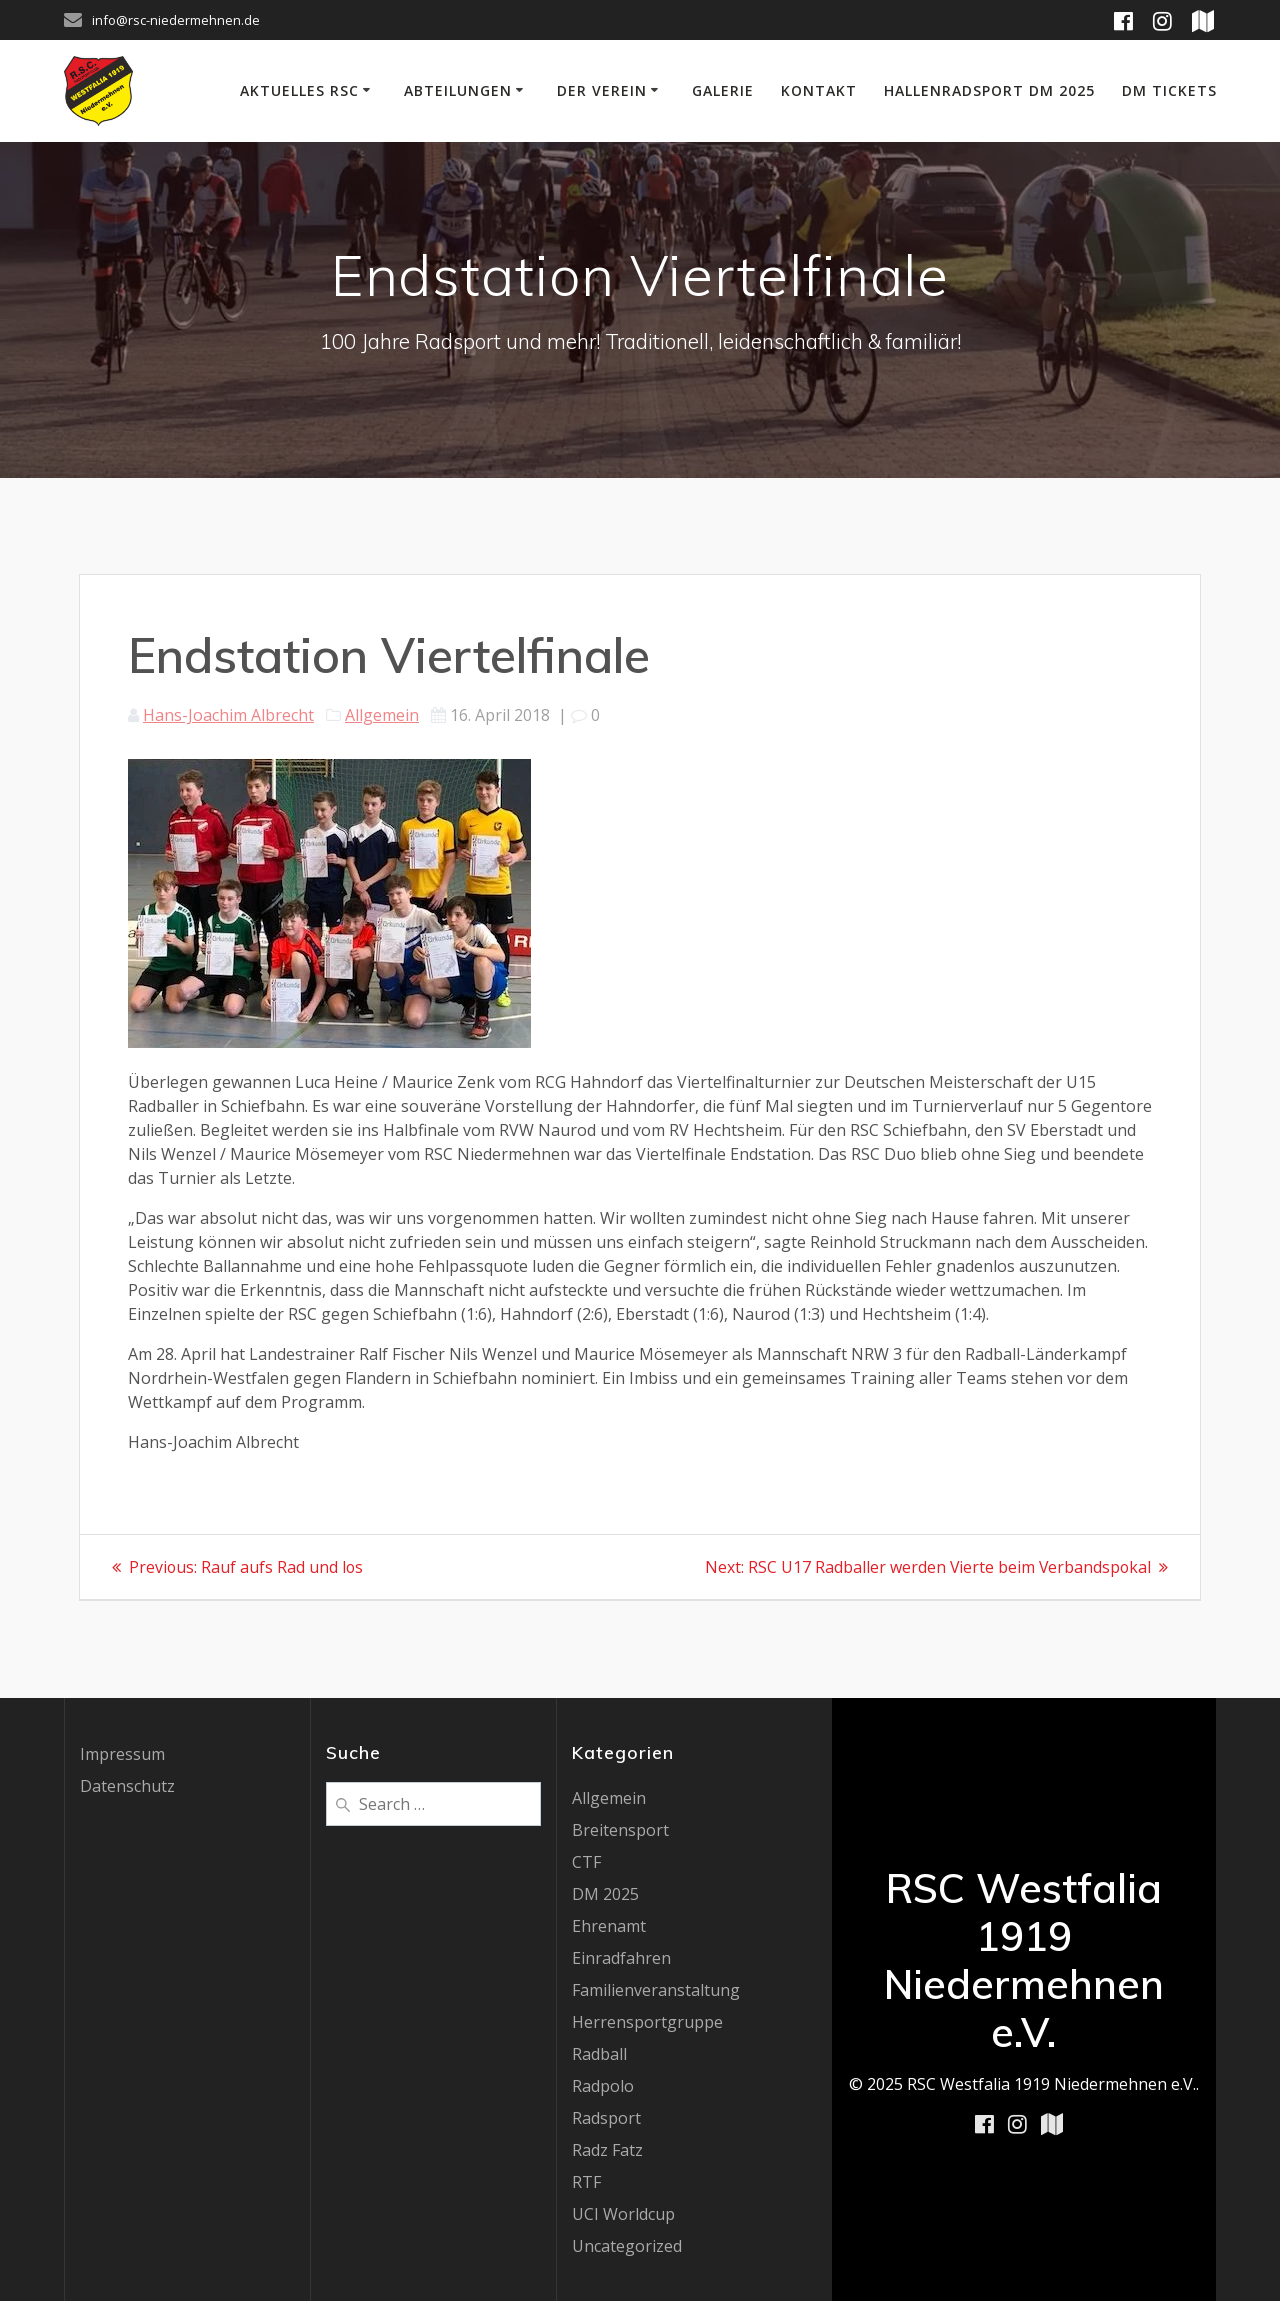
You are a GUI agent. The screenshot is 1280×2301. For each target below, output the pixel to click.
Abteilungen (458, 90)
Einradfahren (621, 1958)
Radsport (606, 2118)
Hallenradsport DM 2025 (989, 90)
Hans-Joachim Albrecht (228, 715)
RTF (586, 2182)
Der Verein (602, 90)
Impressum (122, 1754)
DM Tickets (1169, 90)
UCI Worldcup (623, 2214)
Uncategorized (627, 2246)
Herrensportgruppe (647, 2022)
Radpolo (603, 2086)
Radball (599, 2054)
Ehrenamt (609, 1926)
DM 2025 (605, 1894)
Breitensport (620, 1830)
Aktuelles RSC (299, 90)
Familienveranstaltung (656, 1990)
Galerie (723, 90)
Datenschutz (127, 1786)
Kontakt (819, 90)
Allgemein (382, 715)
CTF (586, 1862)
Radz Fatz (607, 2150)
